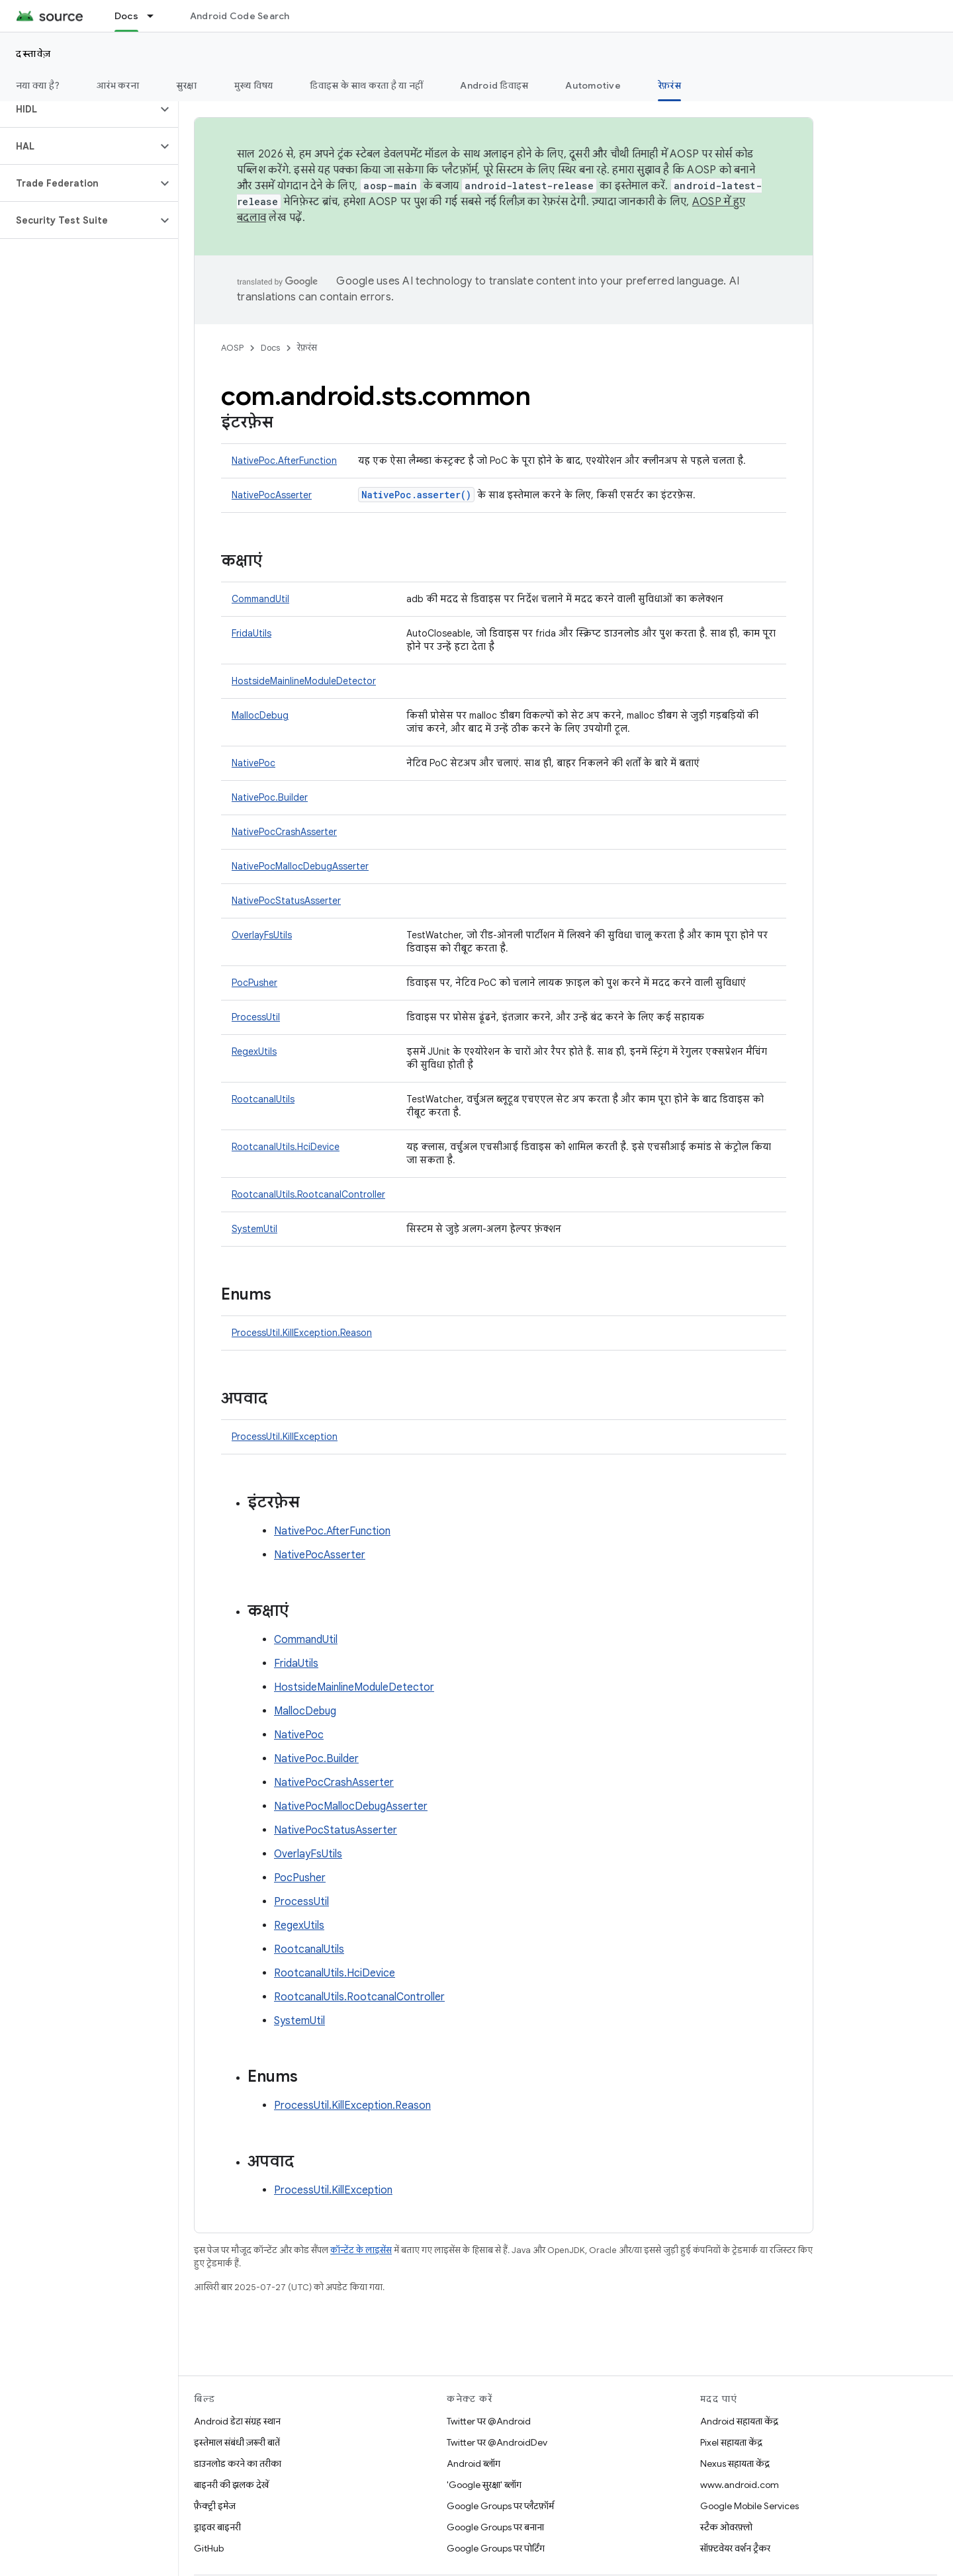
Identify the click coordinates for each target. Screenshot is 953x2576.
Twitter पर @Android (489, 2421)
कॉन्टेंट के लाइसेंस (361, 2250)
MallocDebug (260, 715)
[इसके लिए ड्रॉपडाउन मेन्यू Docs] (156, 16)
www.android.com (739, 2485)
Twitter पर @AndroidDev (497, 2442)
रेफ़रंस (307, 347)
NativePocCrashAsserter (284, 832)
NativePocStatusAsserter (286, 901)
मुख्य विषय (253, 85)
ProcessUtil (256, 1017)
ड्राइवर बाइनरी (217, 2527)
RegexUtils (254, 1051)
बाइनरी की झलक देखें (231, 2485)
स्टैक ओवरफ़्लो (726, 2527)
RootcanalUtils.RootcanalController (308, 1194)
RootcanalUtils (263, 1099)
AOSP (232, 347)
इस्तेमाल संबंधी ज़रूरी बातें (237, 2442)
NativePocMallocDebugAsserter (300, 866)
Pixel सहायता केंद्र (731, 2442)
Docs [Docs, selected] (126, 16)
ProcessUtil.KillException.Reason (302, 1333)
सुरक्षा (186, 85)
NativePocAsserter (272, 495)
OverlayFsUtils (262, 935)
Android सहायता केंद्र (739, 2421)
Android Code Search (240, 16)
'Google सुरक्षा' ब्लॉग (484, 2485)
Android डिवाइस (494, 85)
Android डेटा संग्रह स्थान (237, 2421)
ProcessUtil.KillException (285, 1437)
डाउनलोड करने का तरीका (237, 2463)
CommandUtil (260, 599)
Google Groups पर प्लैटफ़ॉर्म (500, 2506)
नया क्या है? (38, 85)
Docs (270, 347)
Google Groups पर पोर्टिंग (496, 2548)
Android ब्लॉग (473, 2463)
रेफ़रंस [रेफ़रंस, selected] (669, 85)
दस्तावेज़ (34, 54)
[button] (78, 109)
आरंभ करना (118, 85)
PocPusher (254, 983)
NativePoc (253, 763)
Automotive (593, 85)
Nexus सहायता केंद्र (735, 2463)
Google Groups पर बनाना (495, 2527)
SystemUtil (254, 1229)
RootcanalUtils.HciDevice (286, 1147)
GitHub (209, 2548)
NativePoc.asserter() (416, 494)
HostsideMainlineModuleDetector (304, 681)
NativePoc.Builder (270, 797)
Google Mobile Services (749, 2506)
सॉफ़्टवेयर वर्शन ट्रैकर (735, 2548)
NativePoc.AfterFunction (284, 460)
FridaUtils (251, 633)
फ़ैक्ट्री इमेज (215, 2506)
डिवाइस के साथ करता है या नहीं (366, 85)
